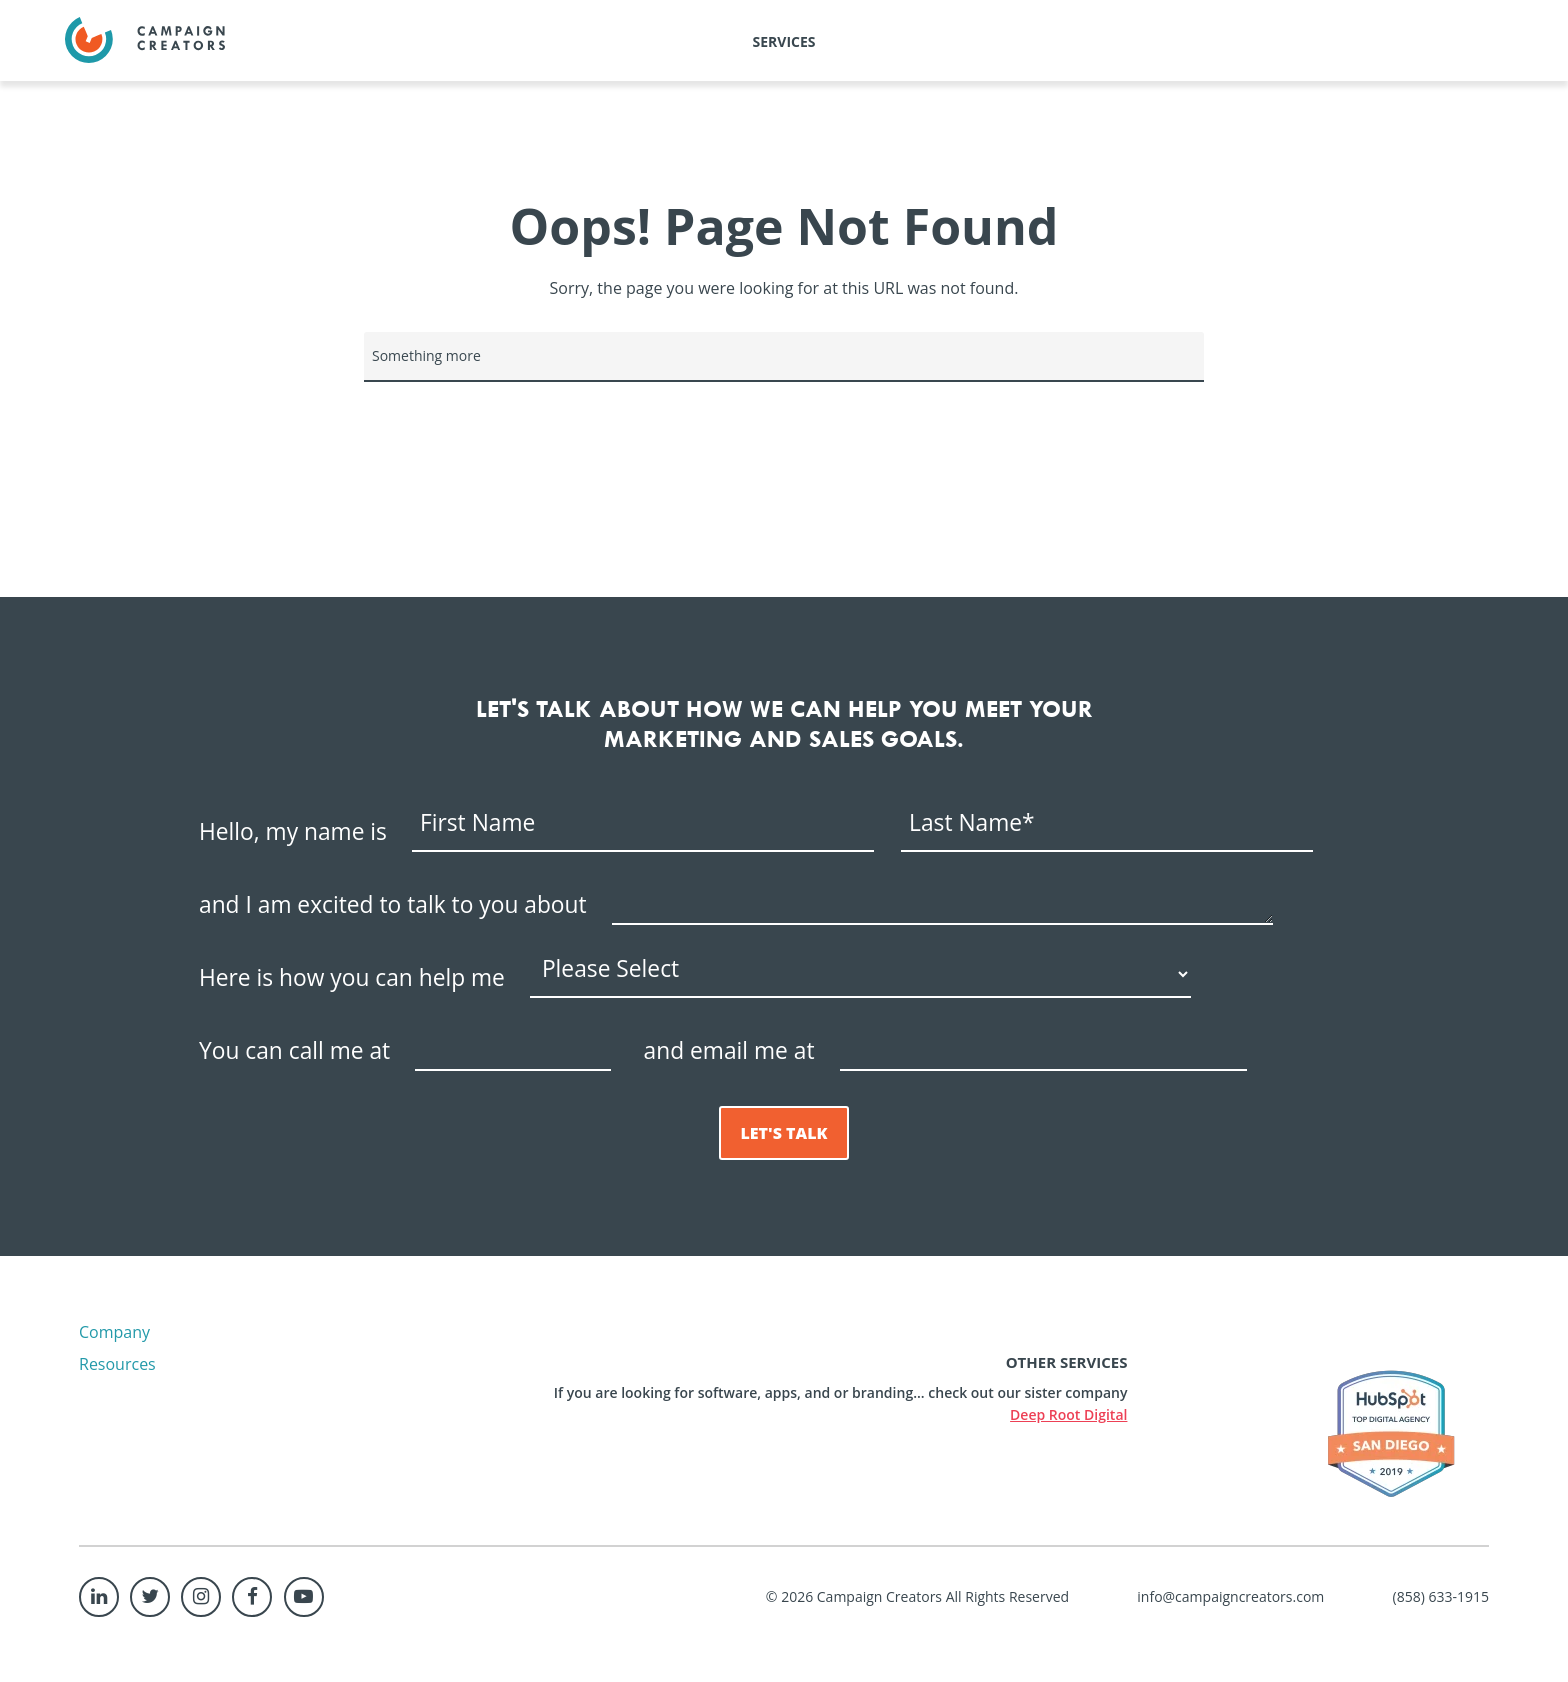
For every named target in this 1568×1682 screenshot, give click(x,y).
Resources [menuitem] (117, 1364)
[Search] (784, 357)
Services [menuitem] (784, 41)
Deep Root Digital (1068, 1414)
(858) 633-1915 (1441, 1596)
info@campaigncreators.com (1230, 1596)
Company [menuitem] (114, 1332)
